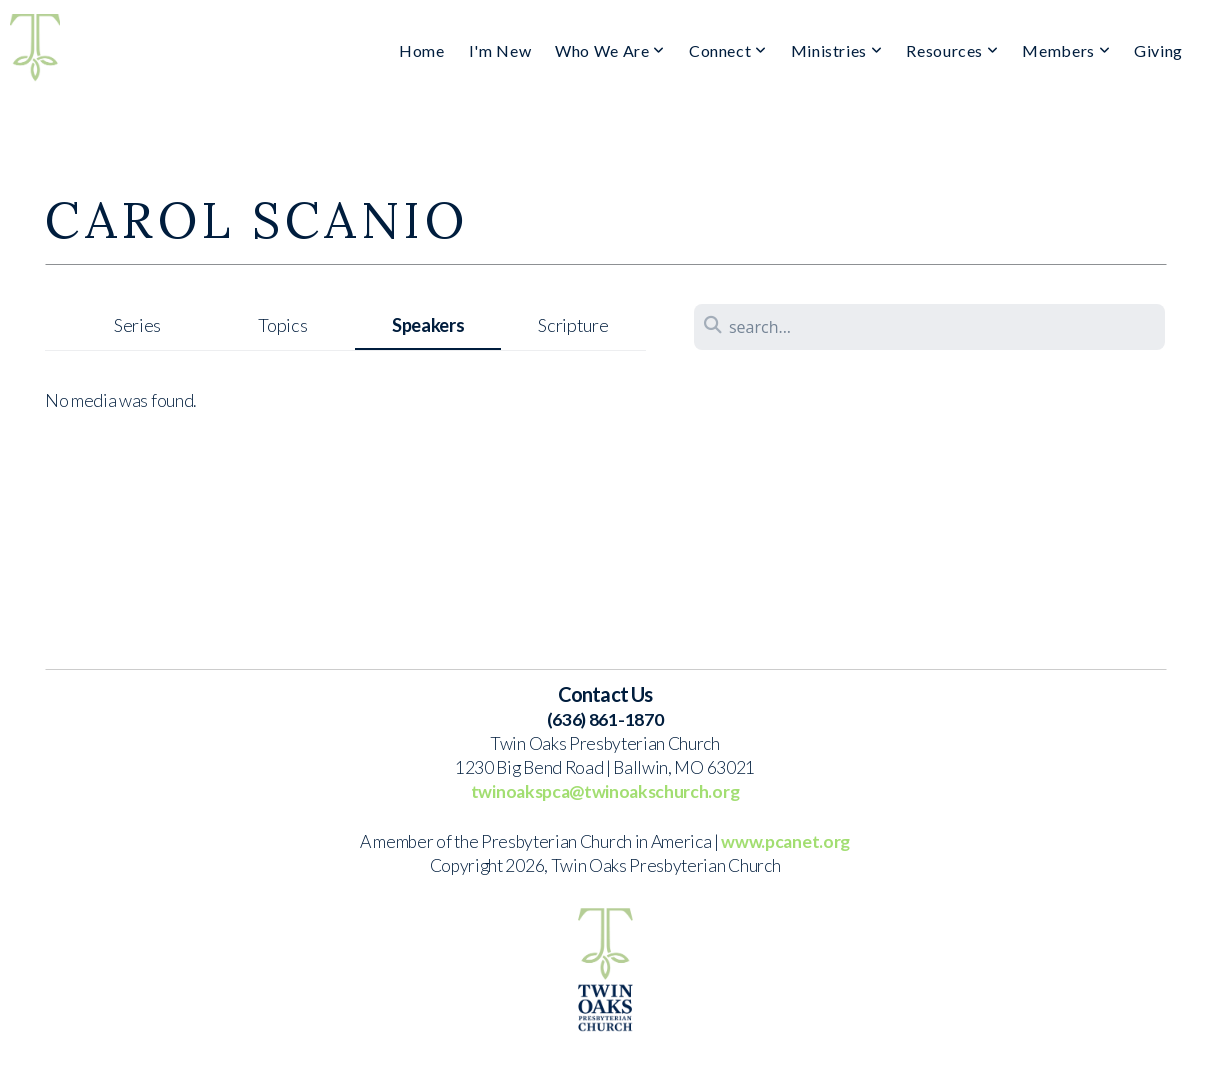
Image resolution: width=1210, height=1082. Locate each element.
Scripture (573, 325)
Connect (728, 50)
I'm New (500, 50)
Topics (282, 325)
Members (1066, 50)
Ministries (837, 50)
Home (422, 50)
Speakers (428, 325)
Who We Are (610, 50)
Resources (952, 50)
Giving (1158, 50)
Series (137, 325)
